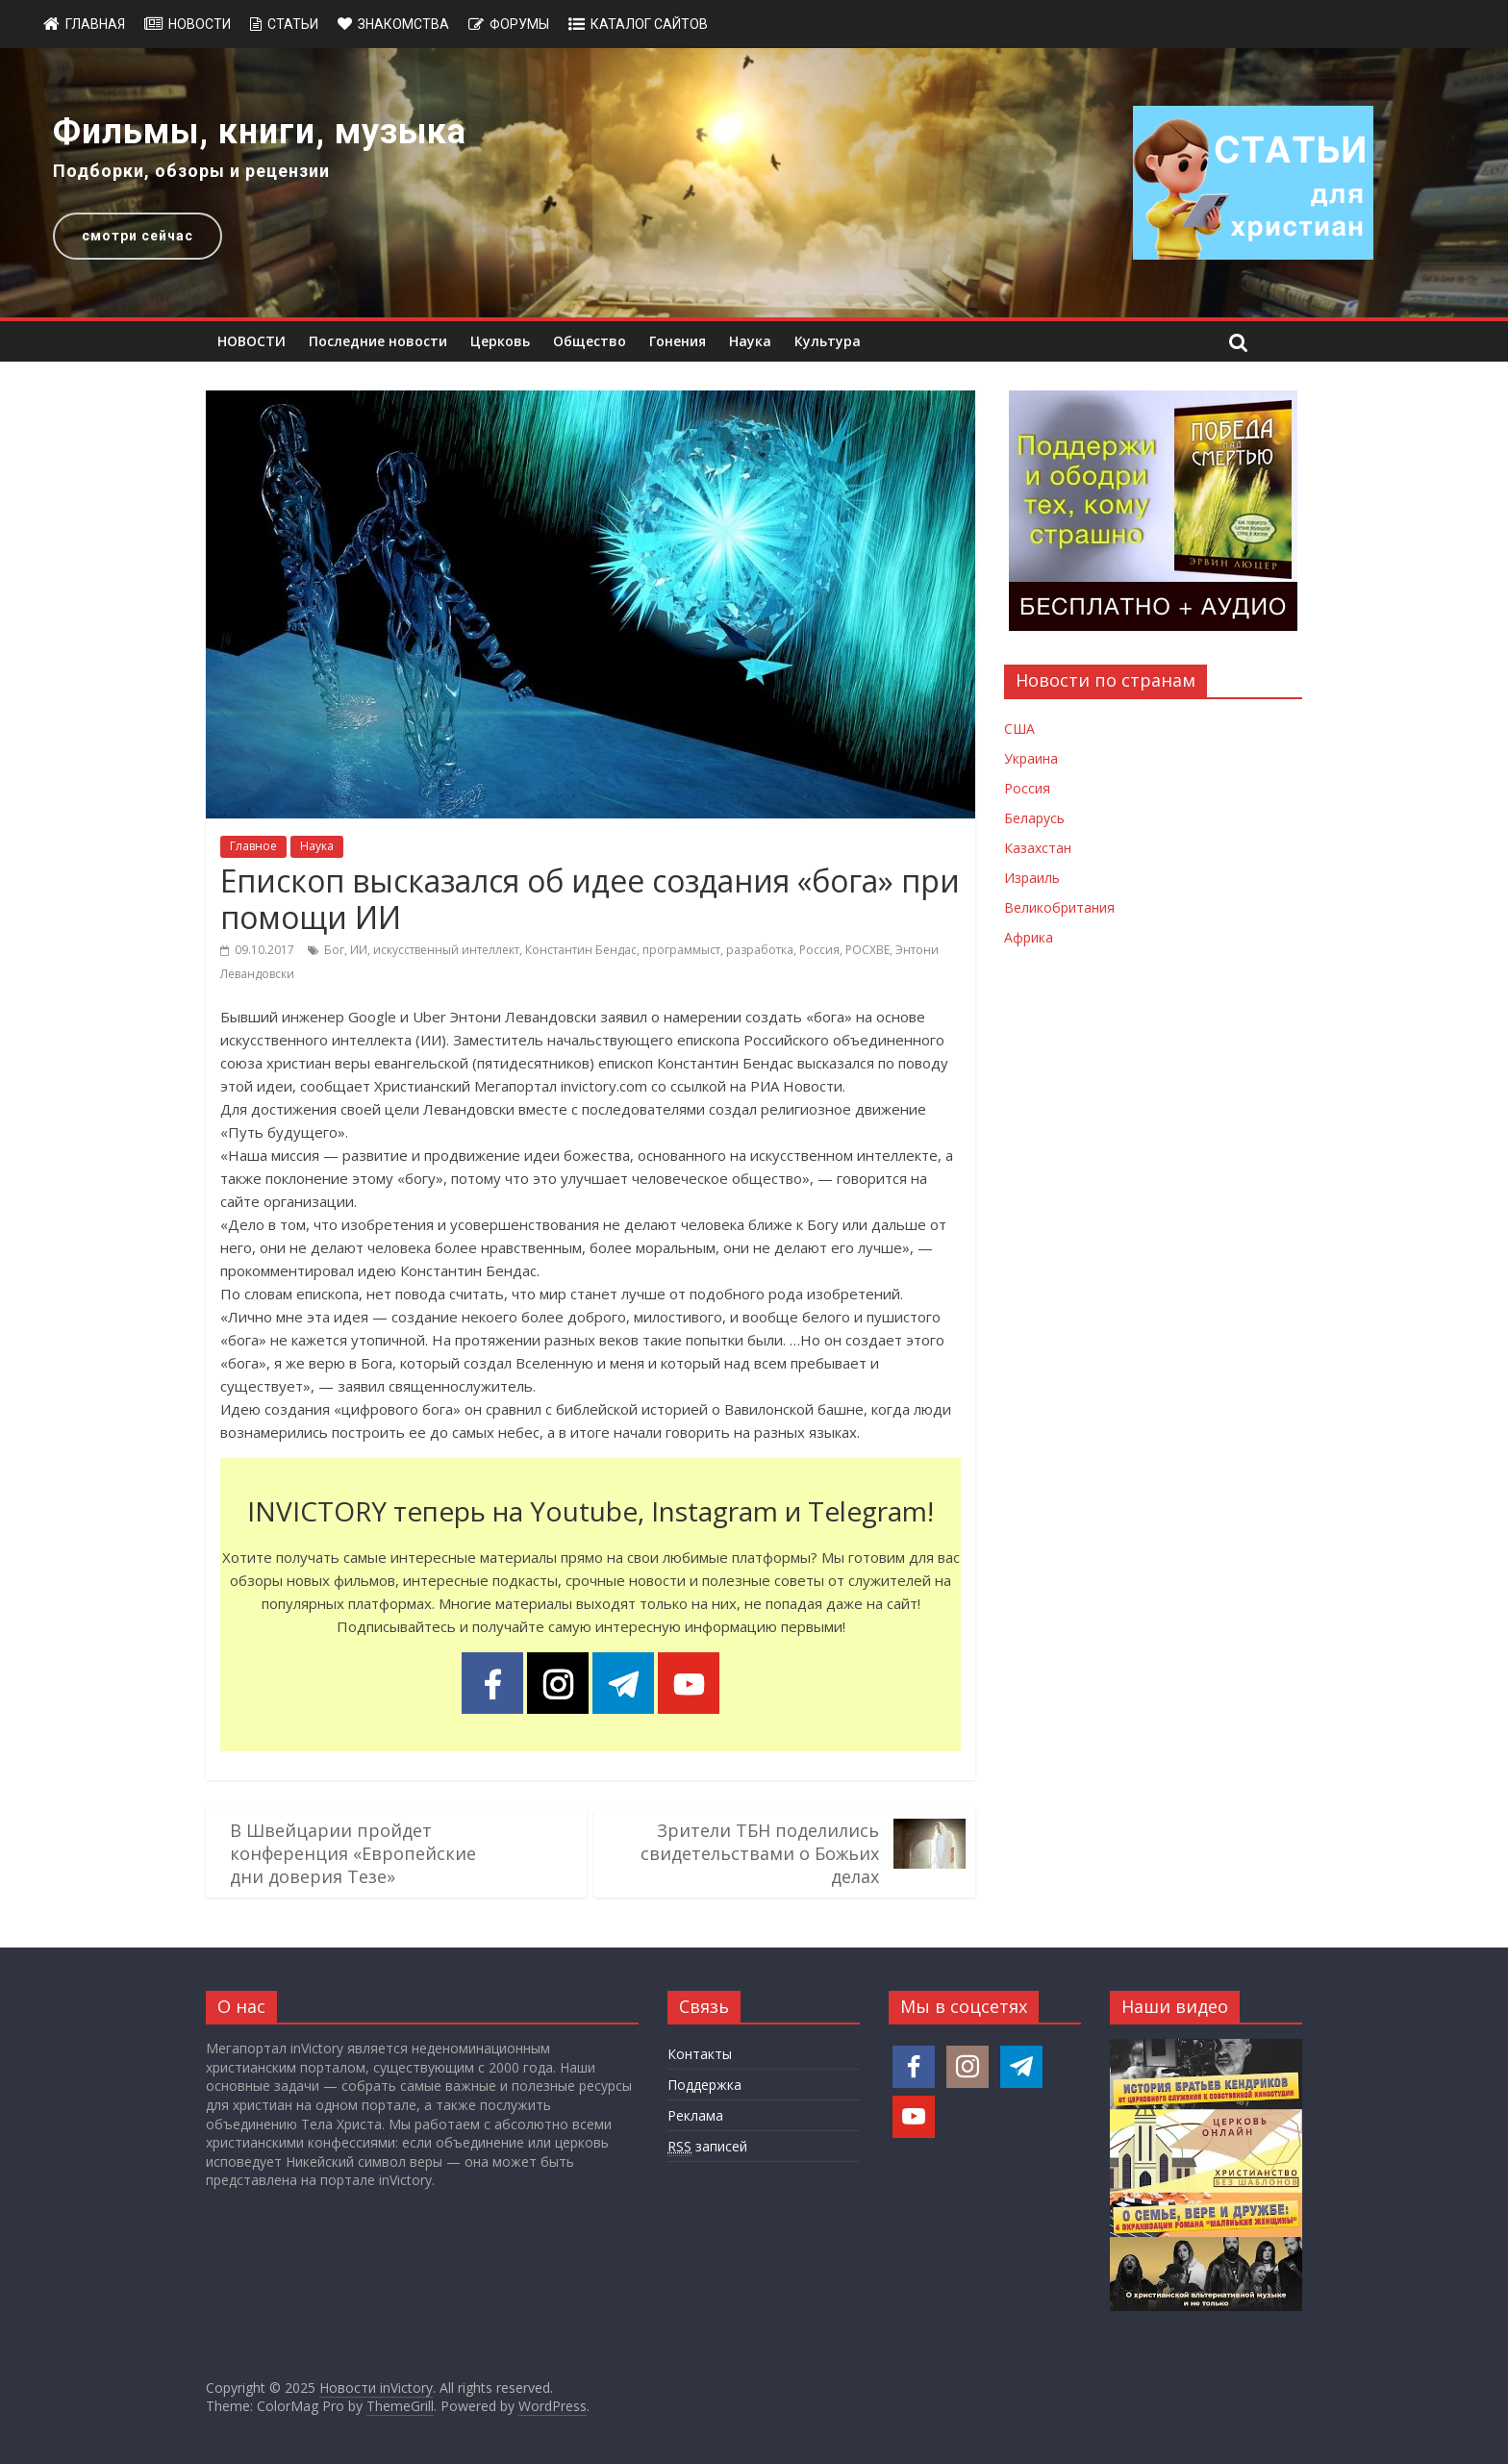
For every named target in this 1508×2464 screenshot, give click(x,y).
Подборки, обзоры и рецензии (191, 171)
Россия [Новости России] (1027, 788)
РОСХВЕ (867, 950)
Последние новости (378, 341)
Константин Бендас (581, 950)
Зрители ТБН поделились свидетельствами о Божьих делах (760, 1853)
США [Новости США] (1019, 728)
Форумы (519, 24)
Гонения (677, 341)
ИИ (358, 950)
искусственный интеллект (446, 950)
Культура (827, 341)
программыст (681, 950)
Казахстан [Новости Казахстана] (1037, 848)
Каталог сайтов (649, 24)
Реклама (695, 2115)
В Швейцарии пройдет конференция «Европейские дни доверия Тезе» (353, 1853)
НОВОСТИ (251, 341)
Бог (334, 950)
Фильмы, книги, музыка (259, 132)
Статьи (292, 24)
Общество (589, 341)
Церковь (500, 341)
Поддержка (704, 2084)
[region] (754, 182)
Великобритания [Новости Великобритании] (1059, 907)
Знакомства (403, 24)
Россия (819, 950)
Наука (750, 341)
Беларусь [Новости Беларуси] (1034, 818)
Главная (95, 24)
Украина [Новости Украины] (1031, 758)
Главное (253, 846)
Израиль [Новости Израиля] (1032, 877)
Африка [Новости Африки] (1028, 937)
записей (707, 2146)
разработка (759, 950)
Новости (199, 24)
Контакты (699, 2054)
